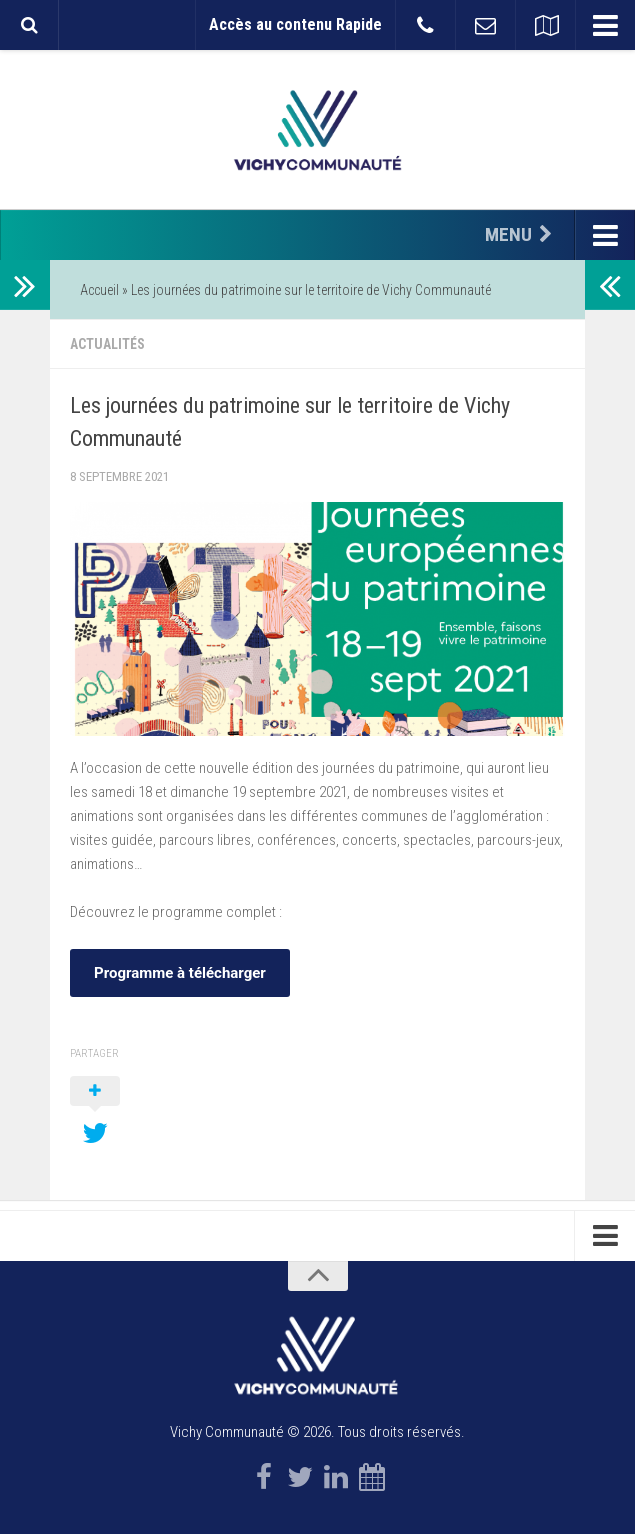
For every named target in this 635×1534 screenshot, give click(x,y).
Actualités (107, 344)
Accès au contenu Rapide (295, 24)
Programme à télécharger (180, 973)
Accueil (99, 290)
